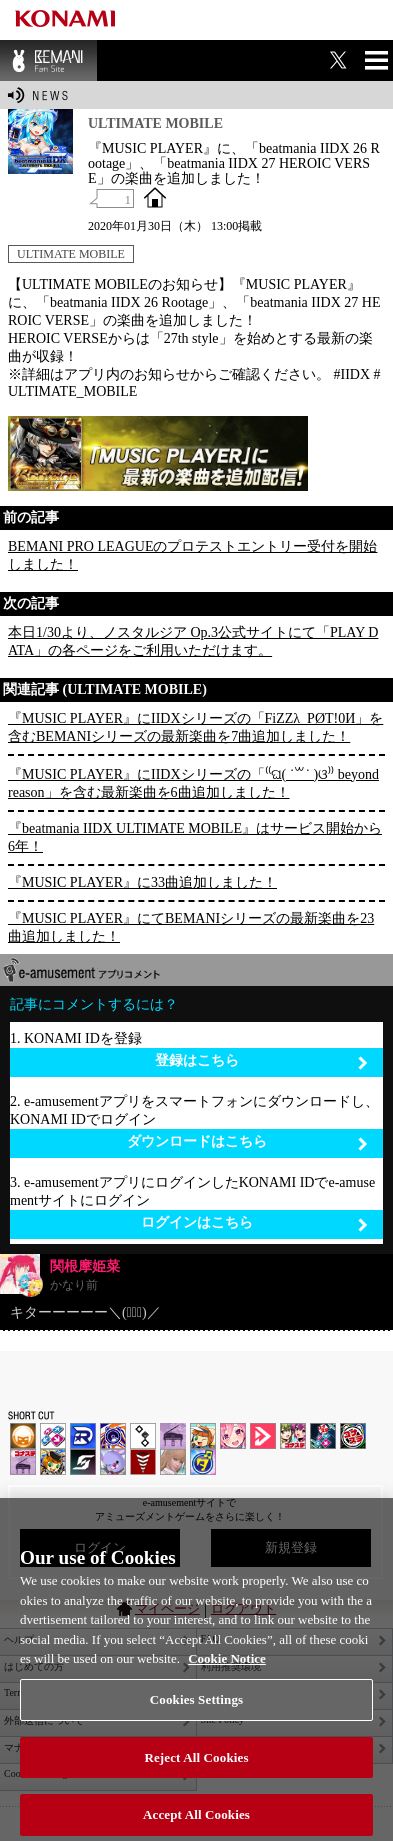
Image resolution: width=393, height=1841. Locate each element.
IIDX (23, 1436)
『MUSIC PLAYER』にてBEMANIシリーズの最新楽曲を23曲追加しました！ (191, 927)
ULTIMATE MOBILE (71, 254)
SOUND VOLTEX (233, 1436)
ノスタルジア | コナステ (23, 1462)
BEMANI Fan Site (48, 60)
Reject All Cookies (196, 1769)
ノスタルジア (173, 1436)
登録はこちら (262, 1061)
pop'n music (203, 1436)
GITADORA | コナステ (353, 1436)
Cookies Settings (196, 1711)
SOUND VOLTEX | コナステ (83, 1462)
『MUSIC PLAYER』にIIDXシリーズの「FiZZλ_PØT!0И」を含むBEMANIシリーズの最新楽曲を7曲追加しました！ (195, 727)
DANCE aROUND (263, 1436)
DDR (53, 1436)
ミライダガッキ (203, 1462)
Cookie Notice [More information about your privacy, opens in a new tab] (227, 1670)
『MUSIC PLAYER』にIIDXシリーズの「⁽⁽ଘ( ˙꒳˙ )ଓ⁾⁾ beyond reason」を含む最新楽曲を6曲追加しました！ (193, 783)
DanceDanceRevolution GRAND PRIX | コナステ (323, 1436)
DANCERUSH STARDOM (83, 1436)
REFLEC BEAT (113, 1462)
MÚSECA (143, 1462)
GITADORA (113, 1436)
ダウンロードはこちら (248, 1142)
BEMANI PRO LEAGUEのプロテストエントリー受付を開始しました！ (192, 555)
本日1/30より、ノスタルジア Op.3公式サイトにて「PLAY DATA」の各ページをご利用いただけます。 (193, 641)
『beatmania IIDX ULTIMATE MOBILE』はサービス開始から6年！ (195, 837)
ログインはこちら (255, 1223)
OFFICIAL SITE (155, 197)
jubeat (143, 1436)
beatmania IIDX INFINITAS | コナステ (293, 1436)
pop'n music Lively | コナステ (53, 1462)
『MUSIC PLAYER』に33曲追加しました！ (142, 882)
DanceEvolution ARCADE (173, 1462)
